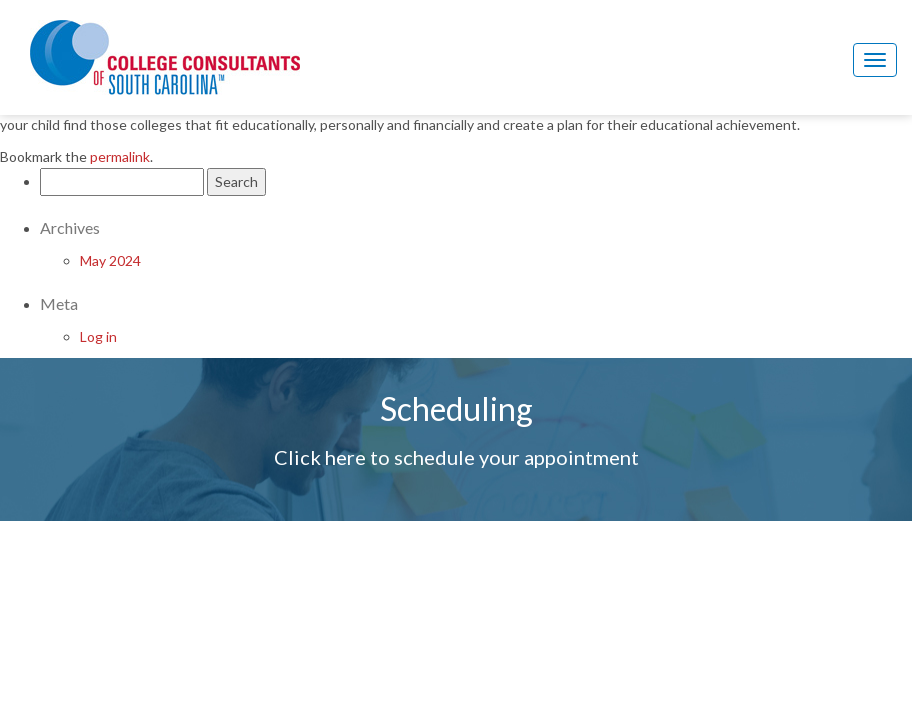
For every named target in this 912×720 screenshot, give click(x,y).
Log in (98, 336)
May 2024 (110, 260)
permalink (120, 156)
